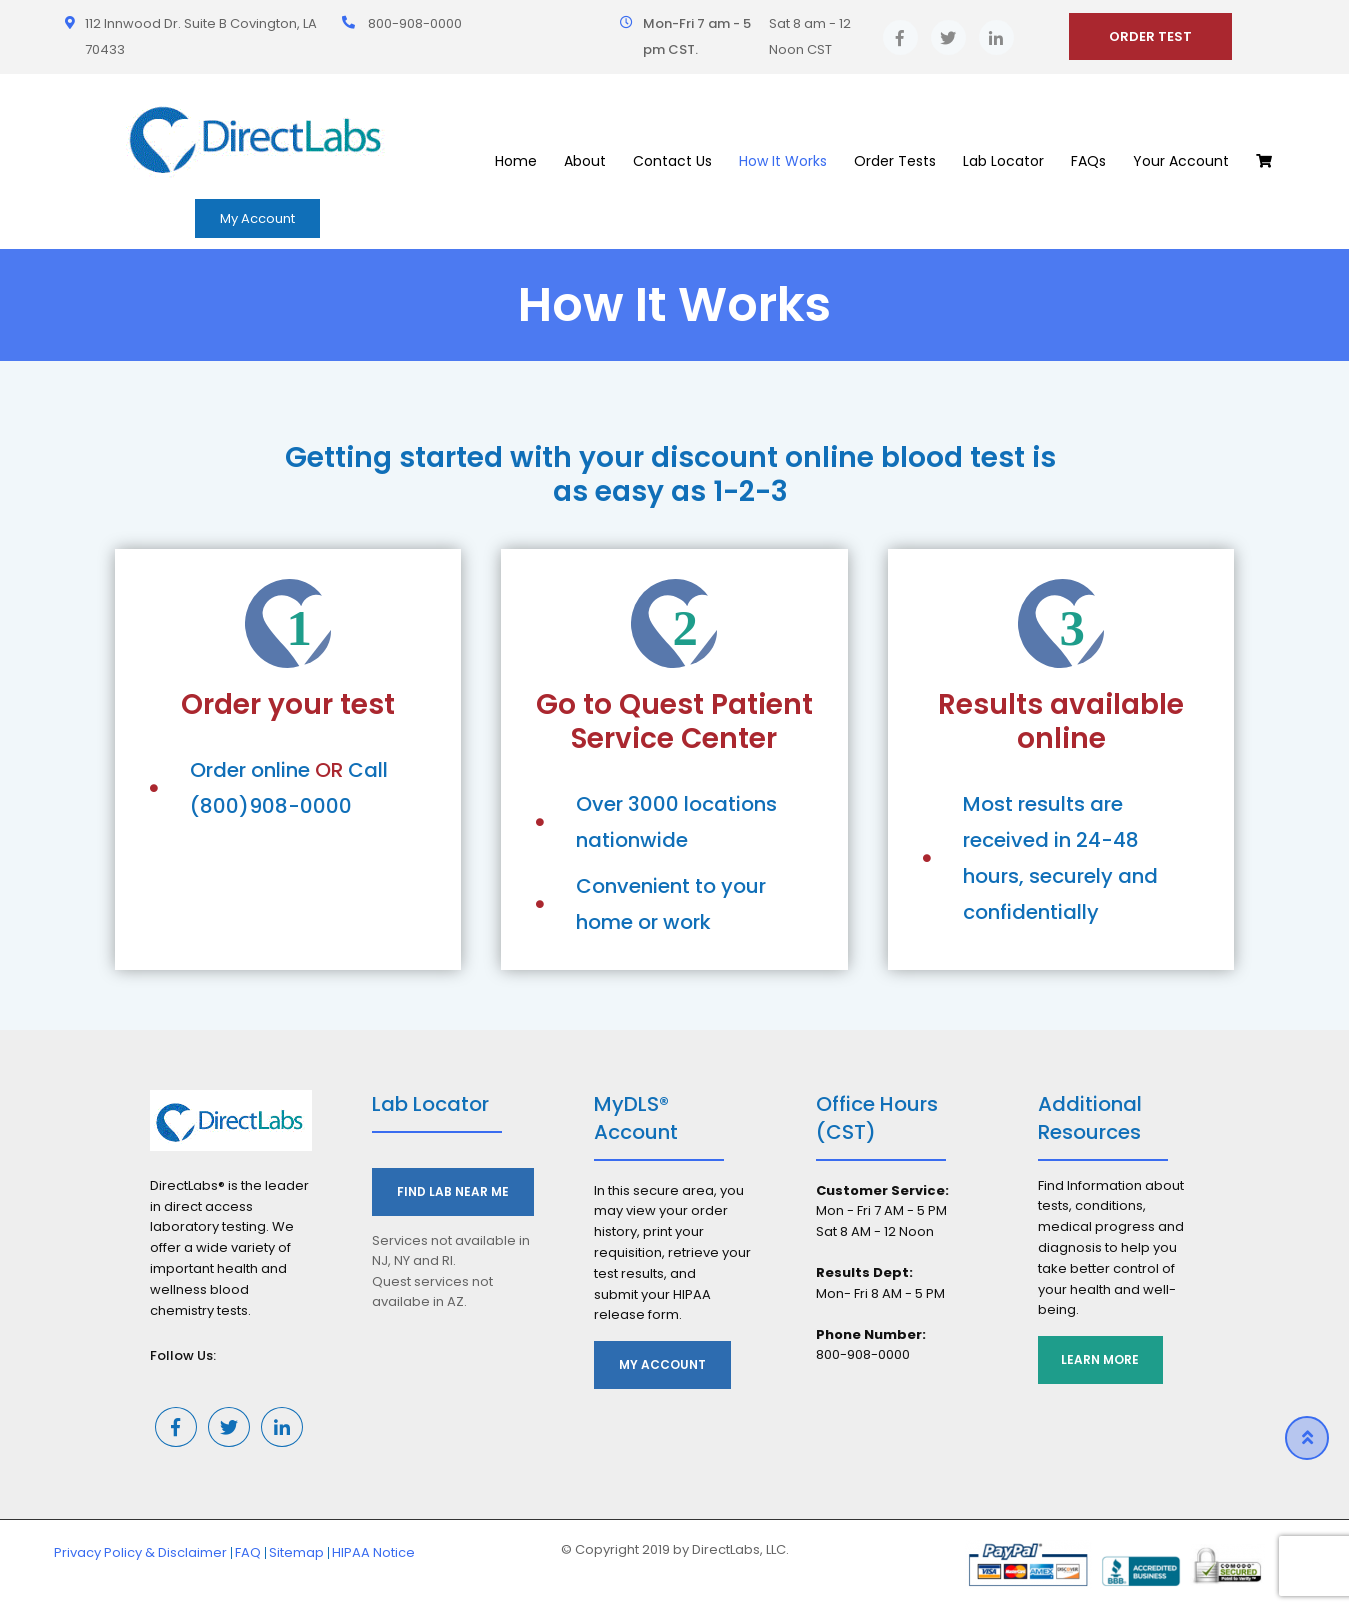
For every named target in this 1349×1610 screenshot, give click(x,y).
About (585, 161)
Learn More (1102, 1359)
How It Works (783, 161)
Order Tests (895, 161)
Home (516, 161)
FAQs (1088, 161)
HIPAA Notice (373, 1552)
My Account (257, 218)
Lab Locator (1003, 161)
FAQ (248, 1552)
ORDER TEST (1150, 36)
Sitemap (296, 1552)
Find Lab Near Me (453, 1191)
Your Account (1181, 161)
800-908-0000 (415, 23)
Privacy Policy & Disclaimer (140, 1552)
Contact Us (672, 161)
